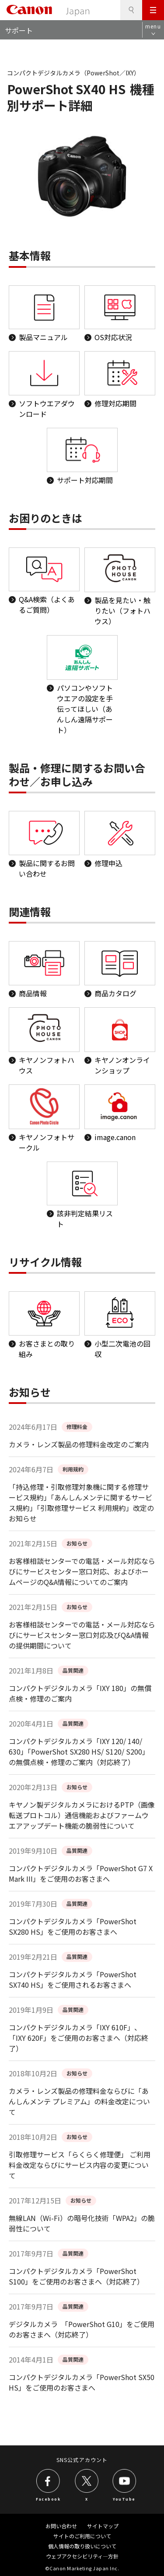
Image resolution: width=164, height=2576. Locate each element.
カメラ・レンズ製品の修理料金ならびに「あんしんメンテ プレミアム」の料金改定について (79, 2101)
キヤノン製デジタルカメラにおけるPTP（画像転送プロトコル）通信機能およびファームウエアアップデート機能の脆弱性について (82, 1815)
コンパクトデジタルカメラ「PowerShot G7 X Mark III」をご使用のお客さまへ (81, 1873)
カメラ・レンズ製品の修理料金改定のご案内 (79, 1444)
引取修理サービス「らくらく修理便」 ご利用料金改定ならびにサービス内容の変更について (79, 2165)
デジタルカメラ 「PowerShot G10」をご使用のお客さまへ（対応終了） (81, 2329)
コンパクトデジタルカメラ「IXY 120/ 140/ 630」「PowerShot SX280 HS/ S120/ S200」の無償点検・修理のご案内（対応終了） (79, 1751)
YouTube (124, 2498)
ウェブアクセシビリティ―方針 (82, 2556)
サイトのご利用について (82, 2536)
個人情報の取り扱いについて (82, 2546)
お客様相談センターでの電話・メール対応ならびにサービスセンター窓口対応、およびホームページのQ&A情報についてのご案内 (82, 1571)
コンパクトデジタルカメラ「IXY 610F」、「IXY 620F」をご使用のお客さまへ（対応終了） (78, 2038)
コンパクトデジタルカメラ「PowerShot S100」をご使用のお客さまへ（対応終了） (76, 2276)
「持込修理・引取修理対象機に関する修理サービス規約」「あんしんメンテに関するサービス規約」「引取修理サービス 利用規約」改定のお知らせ (81, 1503)
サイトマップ (103, 2526)
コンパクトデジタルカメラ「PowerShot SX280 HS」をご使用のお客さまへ (72, 1926)
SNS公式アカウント (82, 2459)
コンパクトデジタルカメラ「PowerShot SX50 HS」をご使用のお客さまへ (81, 2382)
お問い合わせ (61, 2526)
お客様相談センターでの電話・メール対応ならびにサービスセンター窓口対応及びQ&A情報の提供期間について (82, 1635)
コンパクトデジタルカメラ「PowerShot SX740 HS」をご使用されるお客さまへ (72, 1979)
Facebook (48, 2498)
